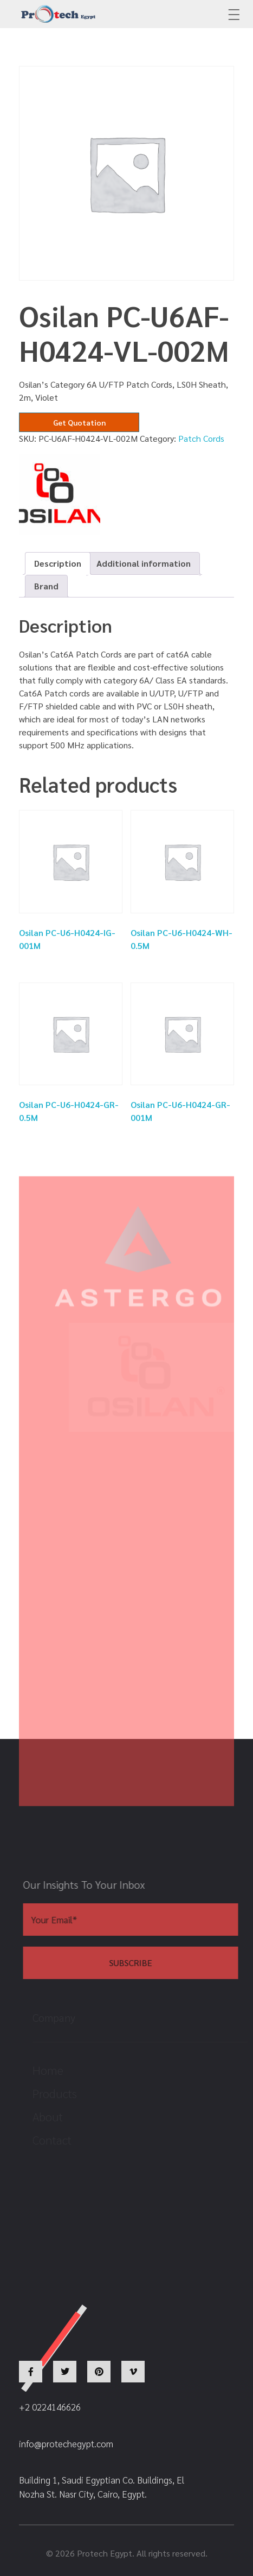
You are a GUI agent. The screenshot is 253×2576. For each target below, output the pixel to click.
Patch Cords (201, 438)
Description (57, 563)
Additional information (143, 563)
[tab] (57, 563)
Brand (46, 586)
